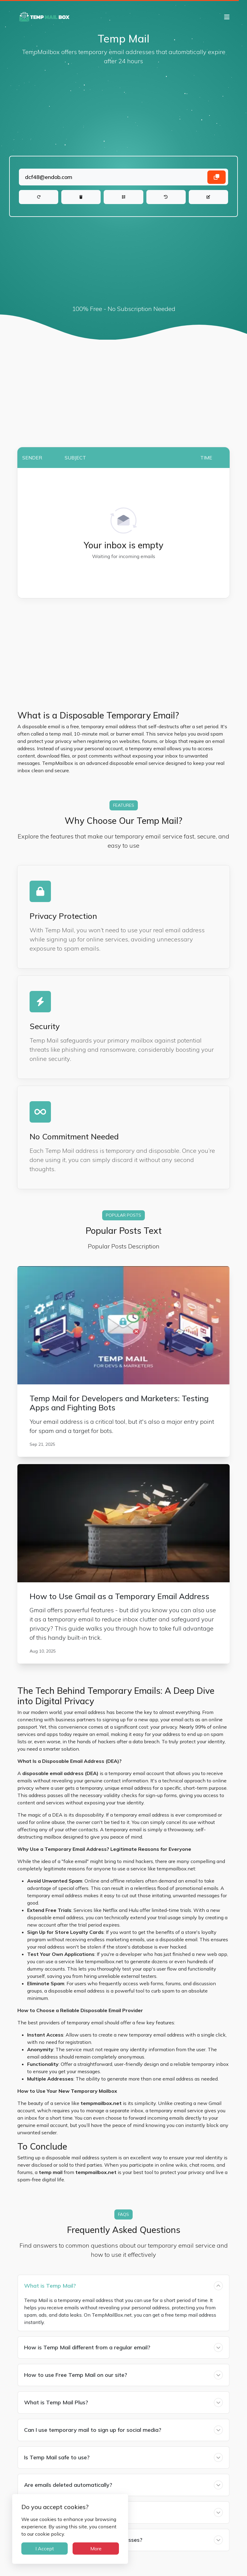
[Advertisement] (123, 111)
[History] (166, 197)
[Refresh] (38, 197)
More (96, 2548)
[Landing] (123, 177)
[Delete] (81, 197)
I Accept (44, 2548)
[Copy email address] (216, 177)
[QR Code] (123, 197)
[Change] (208, 197)
